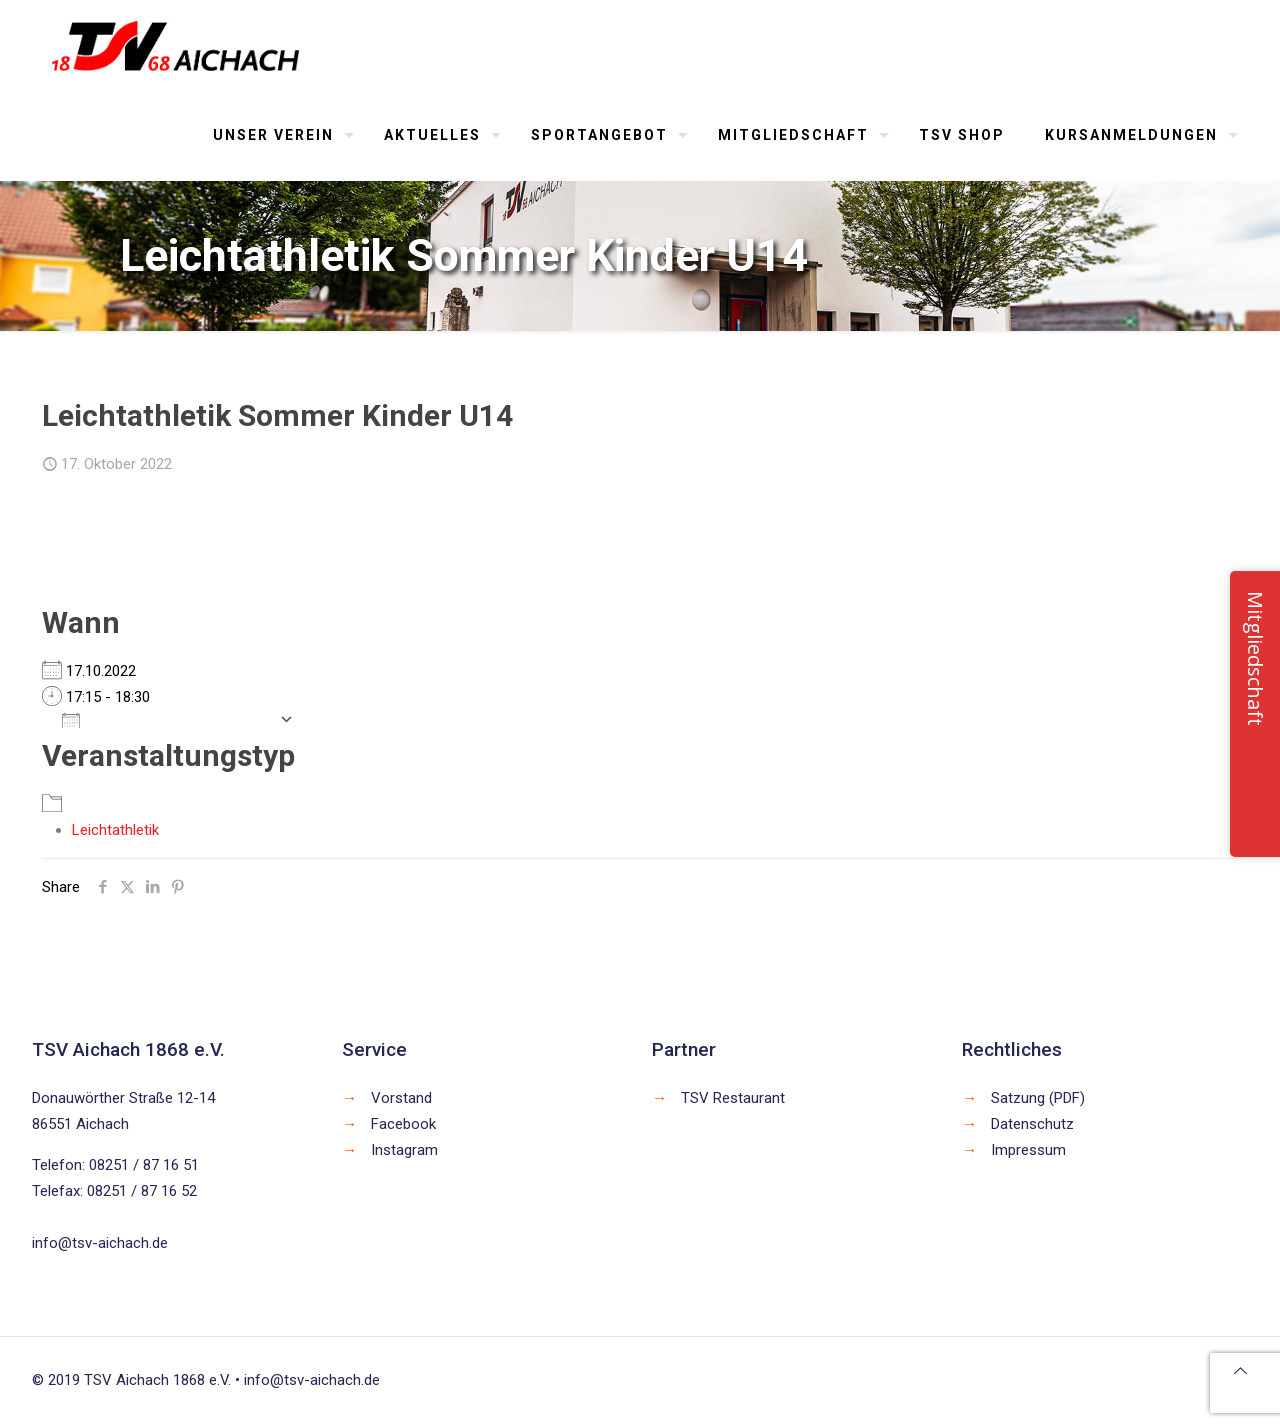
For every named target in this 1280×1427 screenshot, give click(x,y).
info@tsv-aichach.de (100, 1243)
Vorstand (401, 1098)
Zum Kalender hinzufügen (165, 719)
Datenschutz (1032, 1124)
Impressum (1028, 1150)
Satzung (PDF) (1038, 1098)
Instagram (404, 1150)
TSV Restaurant (733, 1098)
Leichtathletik (115, 830)
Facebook (403, 1124)
